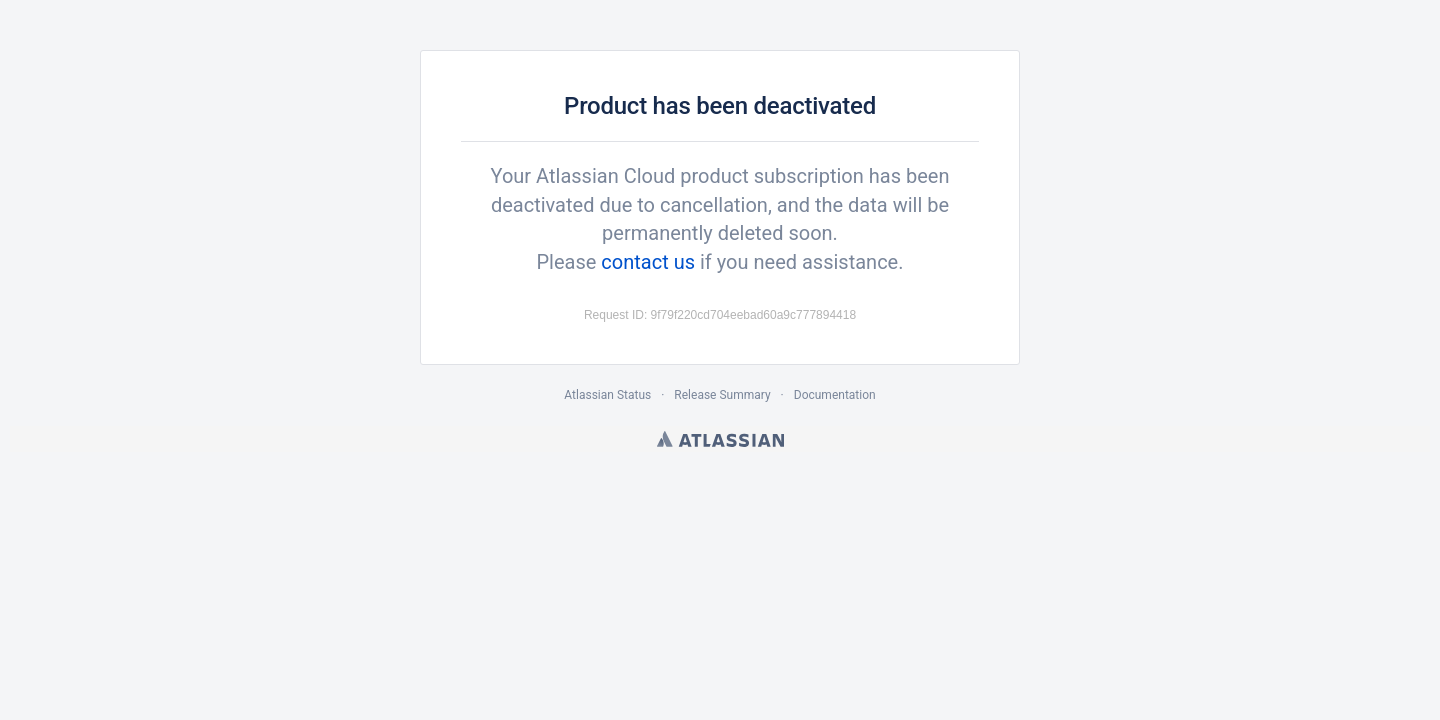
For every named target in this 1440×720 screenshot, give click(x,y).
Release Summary (722, 395)
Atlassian (720, 439)
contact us (648, 262)
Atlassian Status (607, 395)
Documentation (835, 395)
